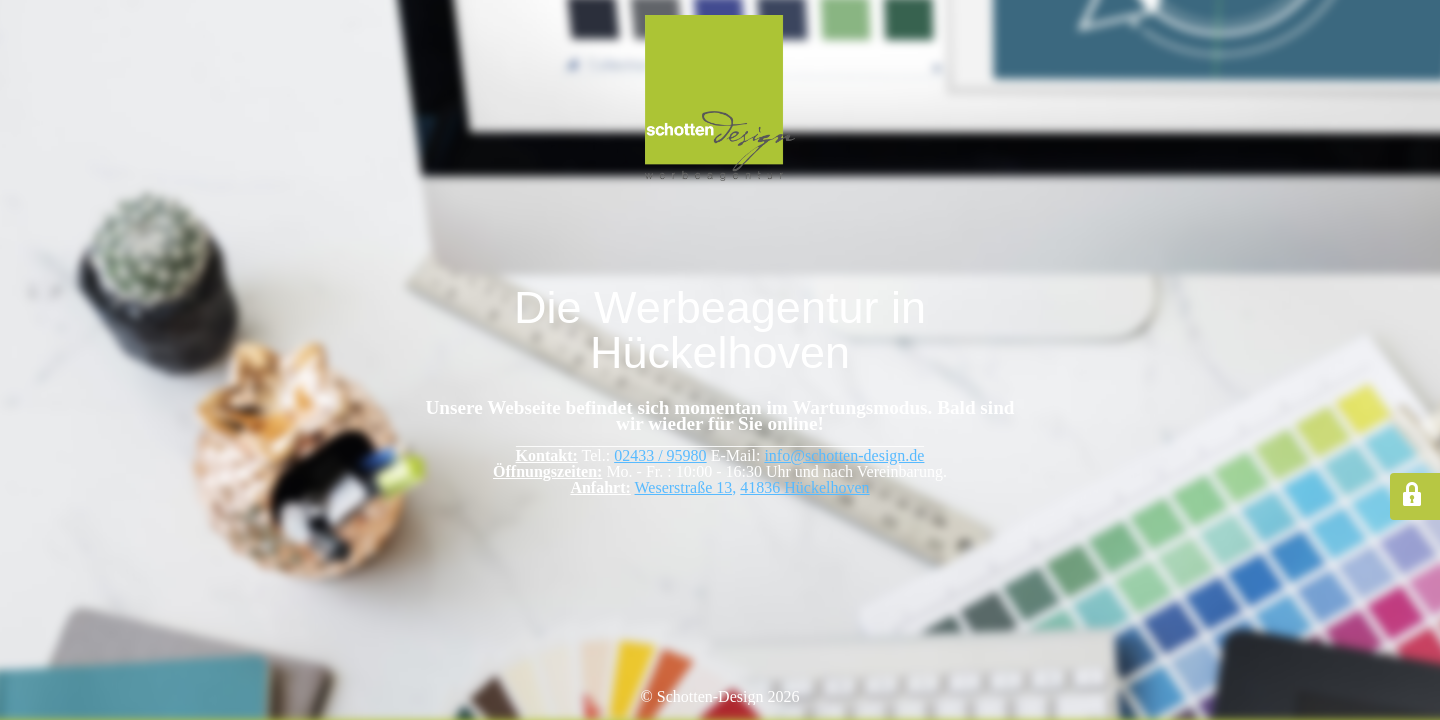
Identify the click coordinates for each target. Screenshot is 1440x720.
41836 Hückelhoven (804, 487)
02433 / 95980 (660, 455)
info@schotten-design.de (844, 455)
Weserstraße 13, (686, 487)
